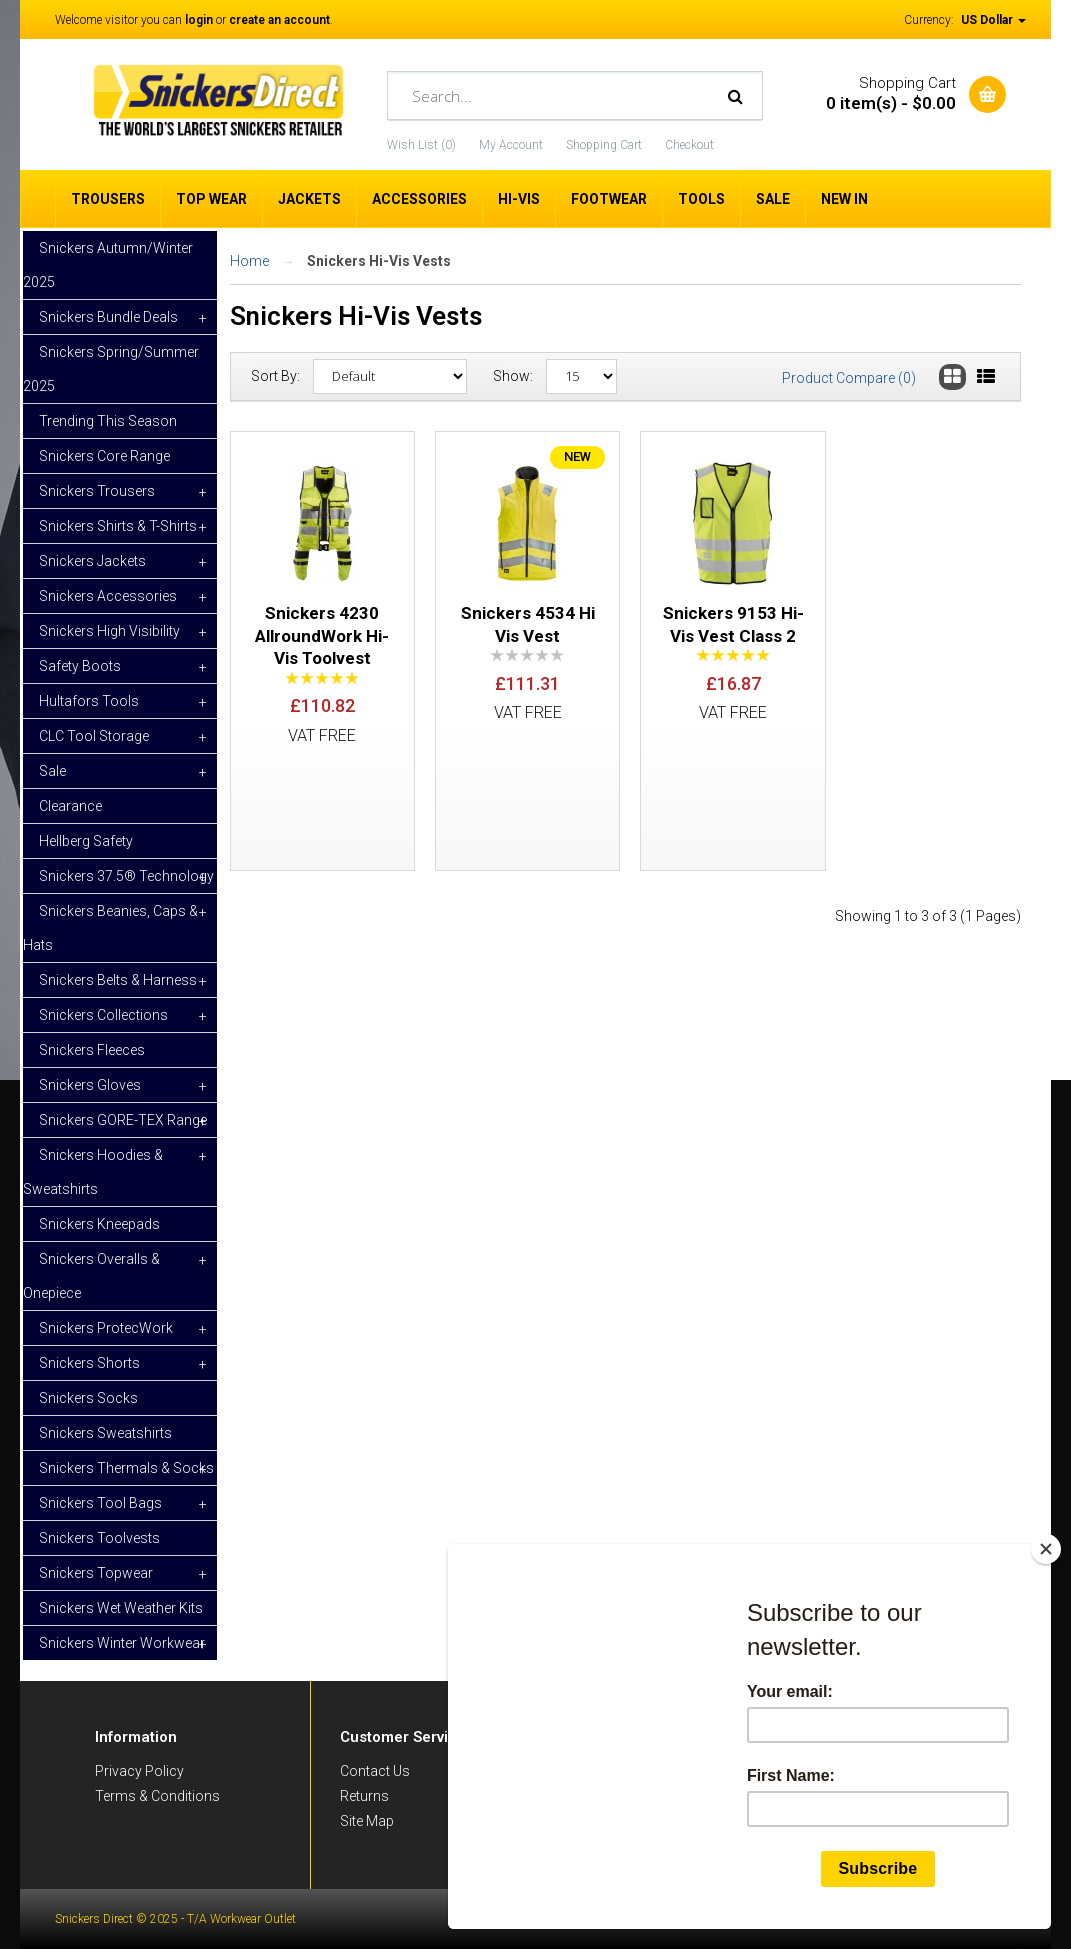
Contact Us (375, 1771)
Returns (364, 1796)
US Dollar (993, 20)
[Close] (1046, 1549)
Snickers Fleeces (92, 1050)
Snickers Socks (88, 1398)
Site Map (367, 1821)
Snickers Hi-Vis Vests (379, 261)
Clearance (70, 806)
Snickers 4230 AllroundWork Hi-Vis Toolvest (322, 635)
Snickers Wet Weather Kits (121, 1608)
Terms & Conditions (157, 1796)
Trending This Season (108, 421)
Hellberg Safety (86, 841)
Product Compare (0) (849, 378)
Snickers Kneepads (99, 1224)
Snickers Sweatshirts (105, 1433)
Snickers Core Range (104, 456)
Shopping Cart (604, 145)
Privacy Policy (139, 1771)
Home (249, 261)
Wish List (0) (421, 145)
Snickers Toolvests (99, 1538)
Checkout (689, 145)
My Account (511, 145)
